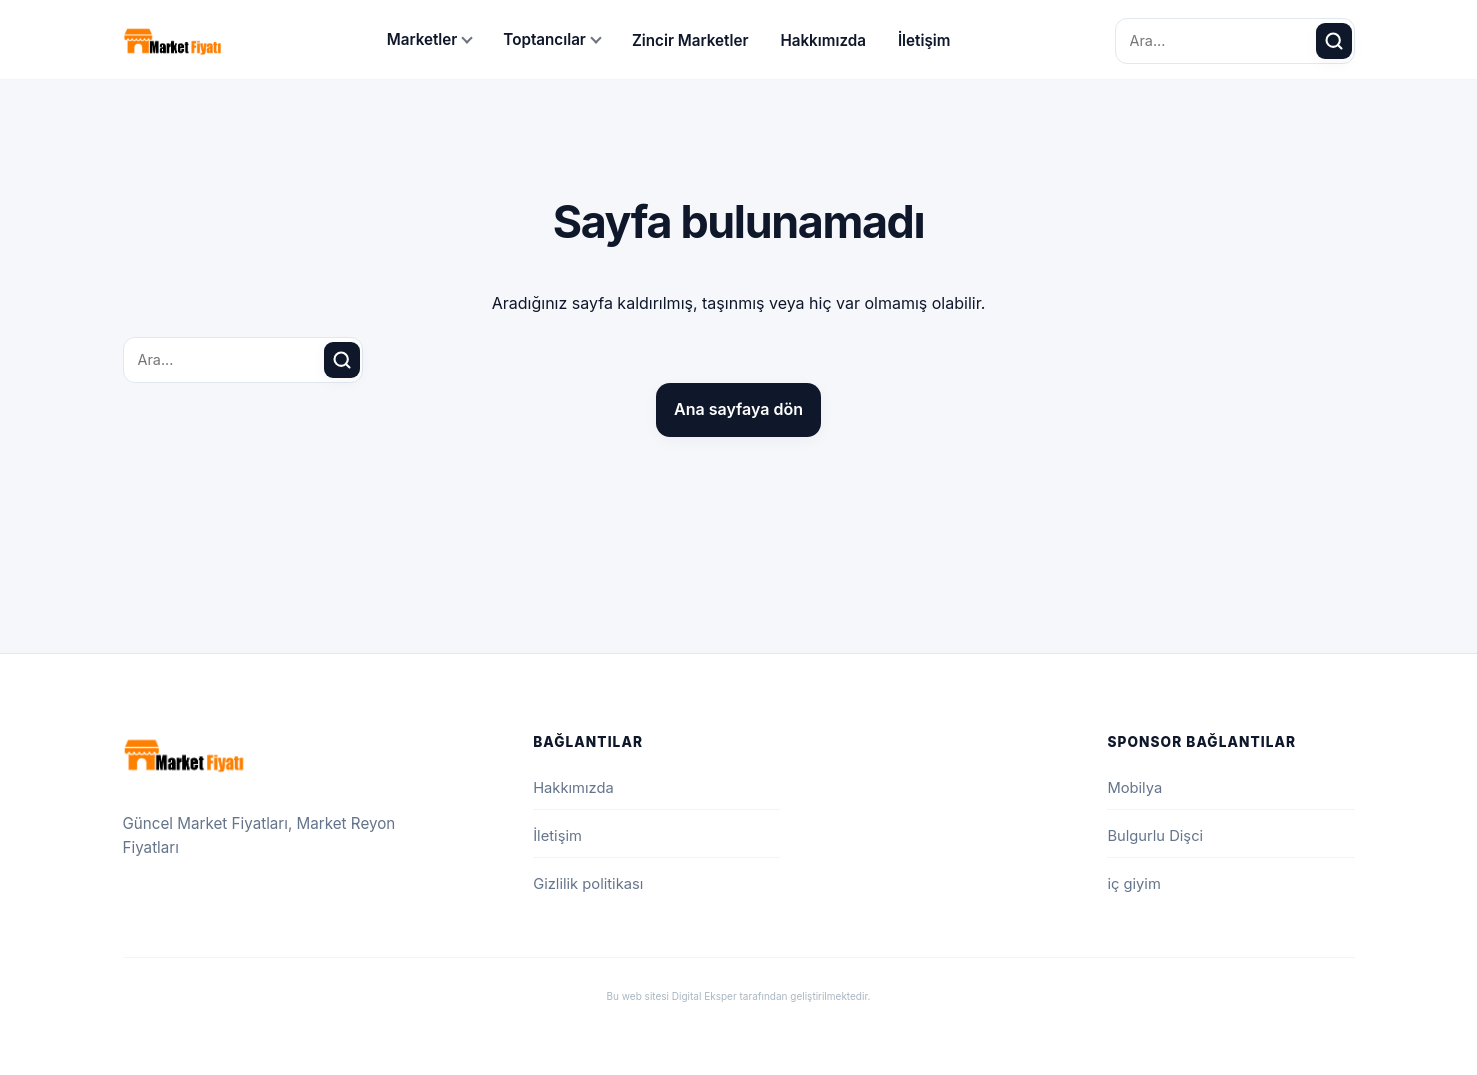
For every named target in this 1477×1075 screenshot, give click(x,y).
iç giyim (1133, 884)
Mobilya (1134, 788)
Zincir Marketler (690, 40)
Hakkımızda (822, 40)
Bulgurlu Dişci (1155, 836)
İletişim (924, 40)
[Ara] (1334, 41)
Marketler (422, 39)
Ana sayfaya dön (738, 409)
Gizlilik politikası (588, 884)
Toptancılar (544, 39)
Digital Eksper (704, 996)
